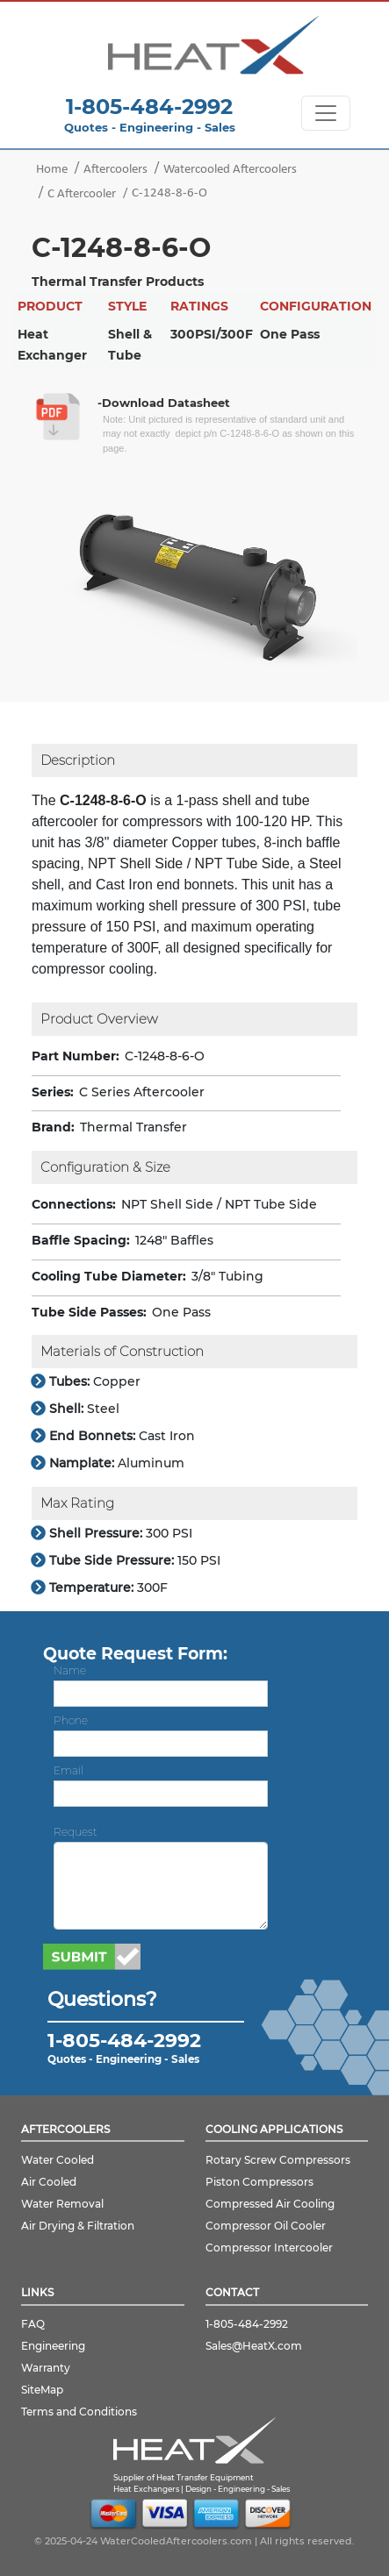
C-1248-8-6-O (169, 193)
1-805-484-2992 (149, 106)
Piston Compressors (259, 2181)
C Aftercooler (81, 194)
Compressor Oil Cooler (265, 2225)
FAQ (33, 2323)
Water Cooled (57, 2159)
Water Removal (62, 2203)
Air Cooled (48, 2181)
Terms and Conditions (79, 2411)
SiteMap (42, 2389)
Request (75, 1831)
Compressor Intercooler (269, 2247)
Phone (71, 1720)
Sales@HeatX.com (253, 2345)
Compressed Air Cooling (270, 2203)
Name (70, 1670)
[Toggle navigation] (325, 113)
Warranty (45, 2367)
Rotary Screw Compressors (277, 2159)
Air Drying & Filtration (77, 2225)
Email (68, 1770)
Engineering (53, 2345)
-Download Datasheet (163, 403)
